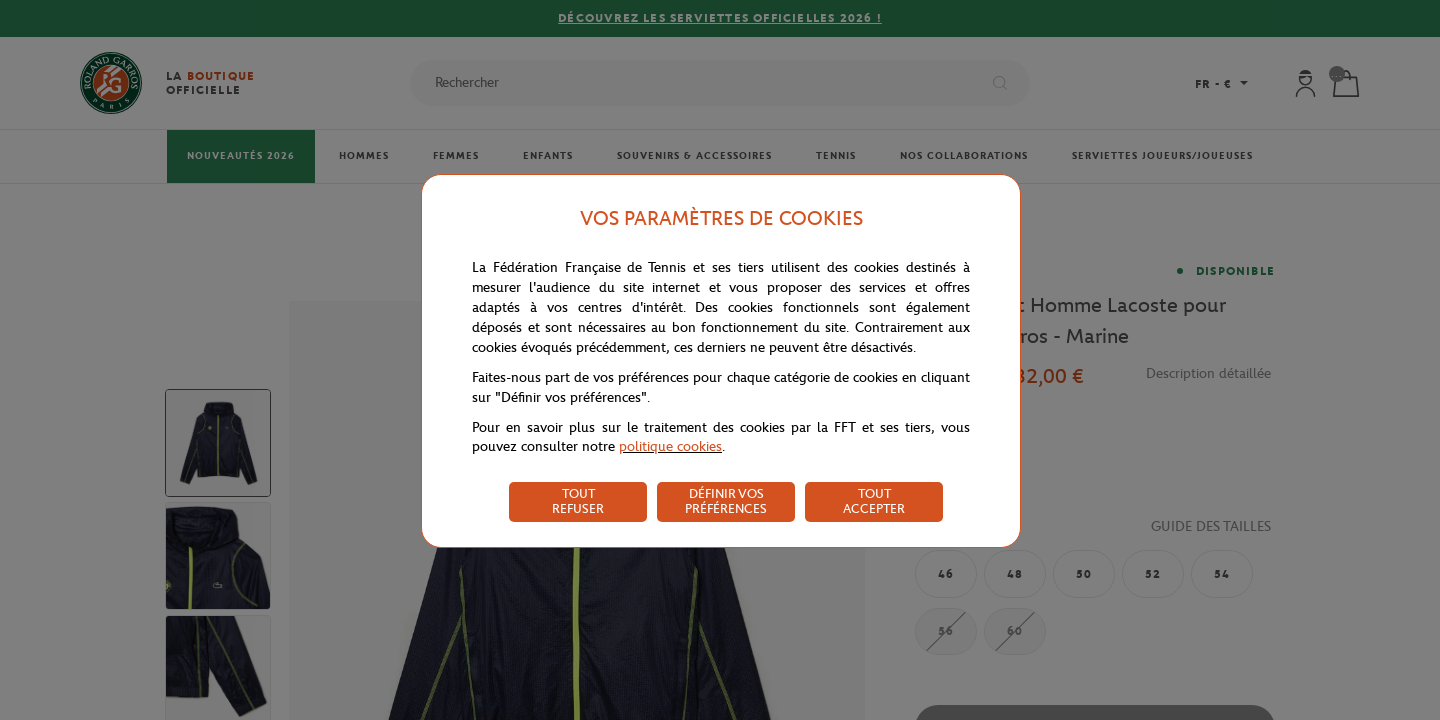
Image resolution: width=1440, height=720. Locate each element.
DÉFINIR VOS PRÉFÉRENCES (726, 501)
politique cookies (670, 446)
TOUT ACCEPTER (874, 501)
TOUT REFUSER (578, 501)
